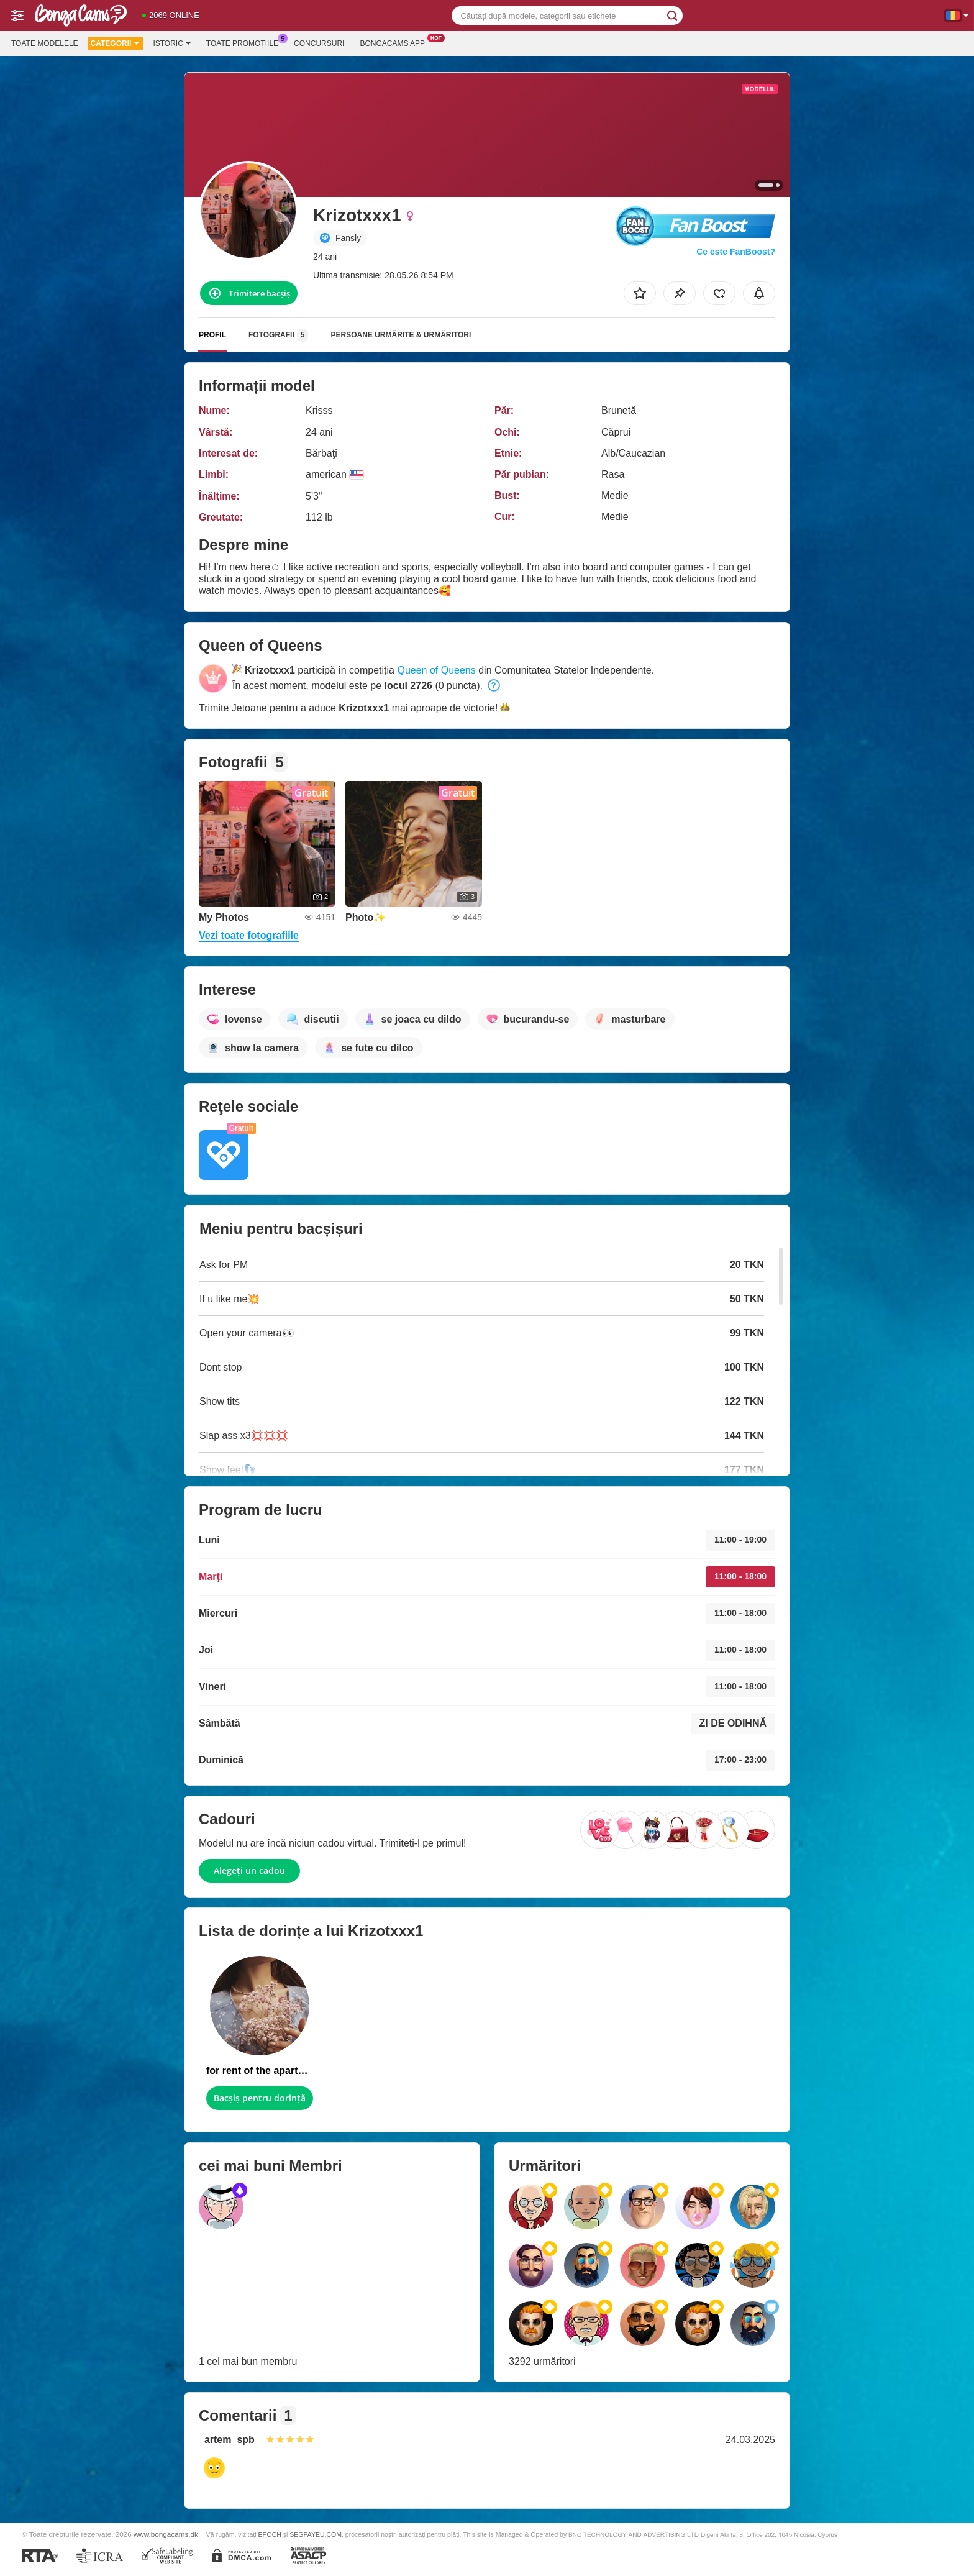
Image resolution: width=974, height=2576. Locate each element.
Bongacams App (395, 42)
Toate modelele (44, 43)
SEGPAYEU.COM (315, 2534)
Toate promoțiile (245, 42)
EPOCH (269, 2534)
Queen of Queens (436, 670)
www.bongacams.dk (166, 2534)
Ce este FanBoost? (735, 252)
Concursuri (319, 43)
